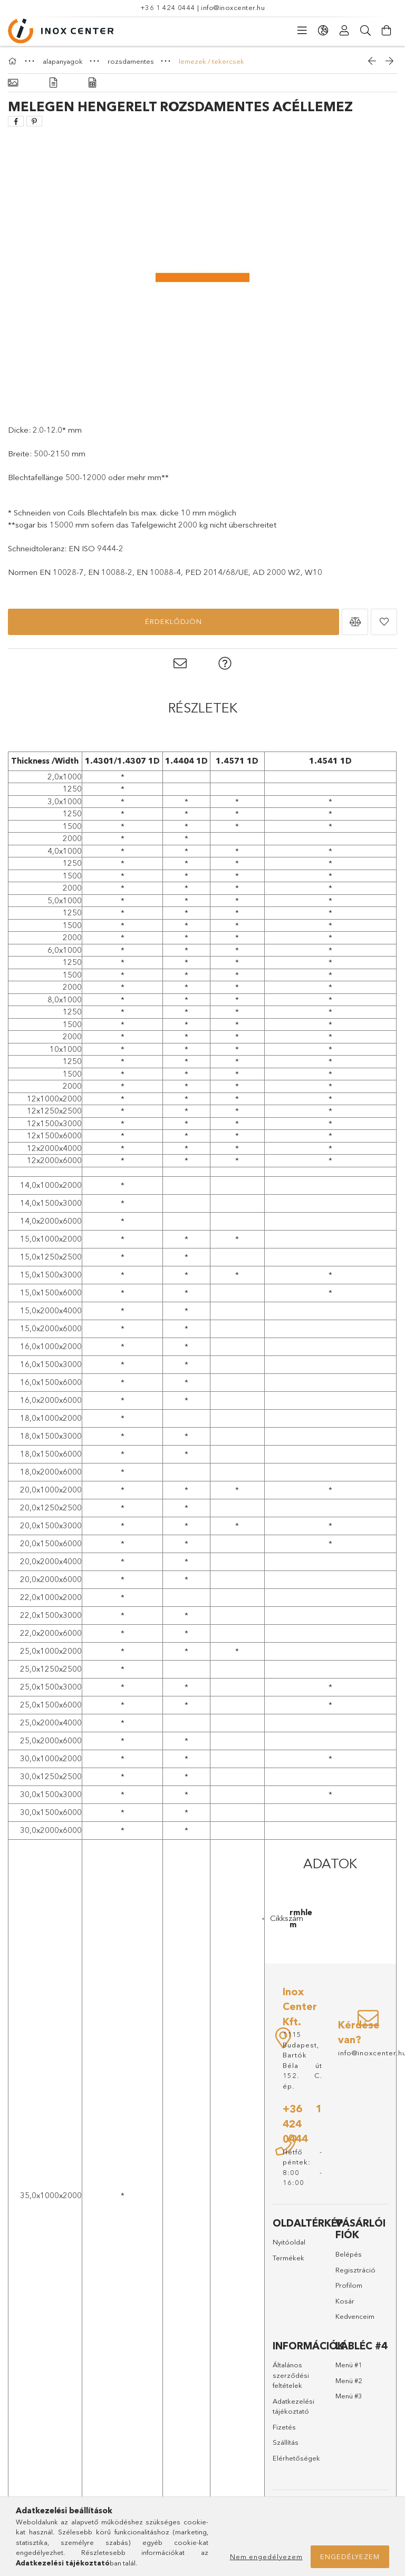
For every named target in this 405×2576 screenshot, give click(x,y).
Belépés (348, 2254)
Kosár (344, 2301)
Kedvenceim (354, 2316)
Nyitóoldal (289, 2242)
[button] (355, 622)
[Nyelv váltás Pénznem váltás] (323, 30)
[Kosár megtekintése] (386, 30)
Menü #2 (348, 2380)
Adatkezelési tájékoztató (293, 2406)
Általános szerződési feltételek (291, 2374)
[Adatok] (92, 83)
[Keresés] (365, 30)
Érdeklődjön (173, 621)
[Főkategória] (14, 61)
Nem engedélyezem (266, 2556)
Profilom (348, 2285)
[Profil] (344, 30)
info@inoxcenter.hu (233, 7)
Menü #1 (348, 2364)
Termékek (288, 2257)
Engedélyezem (350, 2556)
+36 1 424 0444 (168, 7)
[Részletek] (53, 83)
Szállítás (285, 2442)
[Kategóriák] (302, 30)
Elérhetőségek (296, 2458)
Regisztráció (355, 2270)
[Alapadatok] (13, 83)
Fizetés (284, 2427)
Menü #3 (348, 2396)
